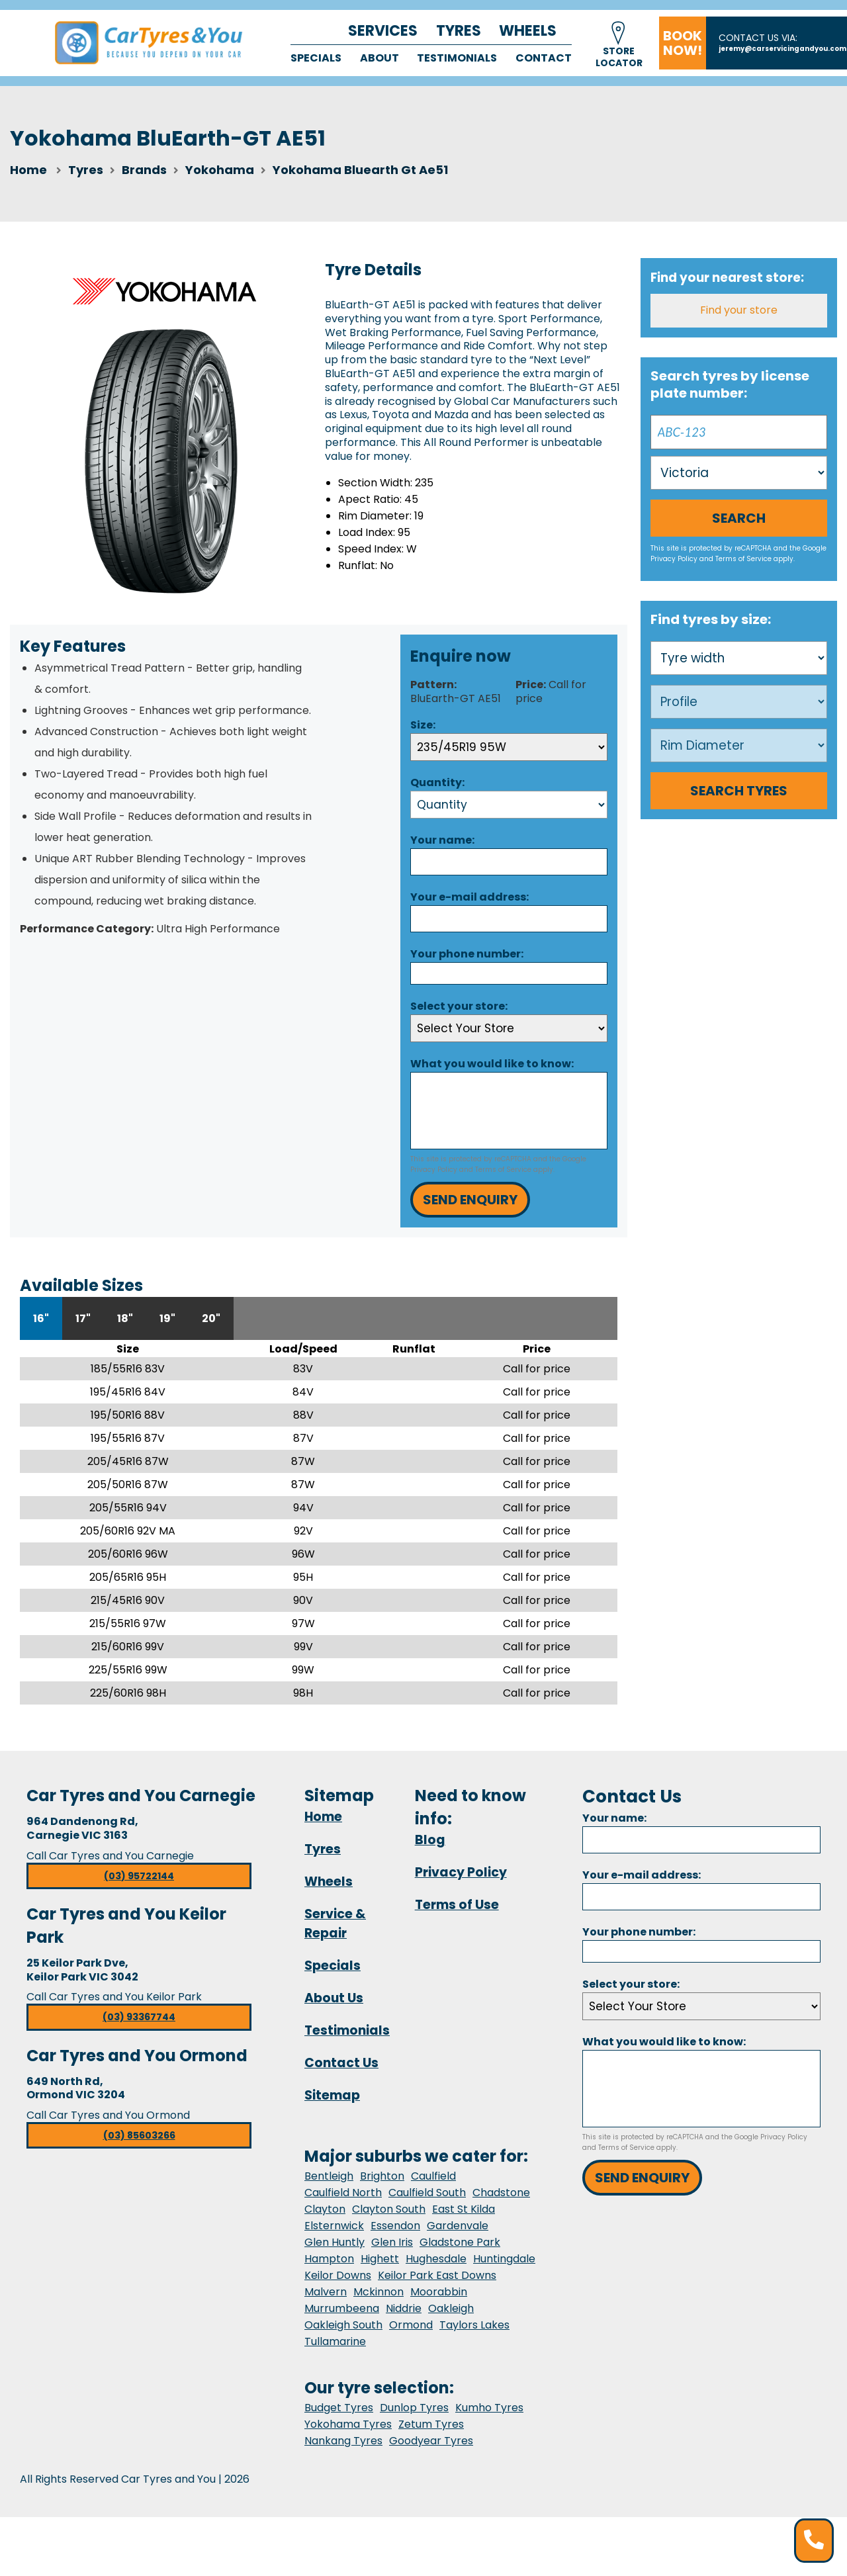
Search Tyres (738, 790)
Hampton (329, 2258)
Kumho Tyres (489, 2407)
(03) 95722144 (139, 1876)
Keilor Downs (337, 2275)
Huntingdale (504, 2258)
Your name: (442, 840)
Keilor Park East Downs (437, 2275)
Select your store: (459, 1006)
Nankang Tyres (343, 2440)
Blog (430, 1840)
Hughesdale (436, 2258)
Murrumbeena (341, 2308)
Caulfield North (343, 2192)
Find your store (739, 310)
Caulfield (433, 2176)
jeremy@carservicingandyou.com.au (783, 49)
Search (739, 518)
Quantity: (437, 782)
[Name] (508, 861)
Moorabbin (438, 2291)
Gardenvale (457, 2225)
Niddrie (404, 2308)
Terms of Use (457, 1905)
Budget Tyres (338, 2407)
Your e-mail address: (469, 897)
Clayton (324, 2209)
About (379, 58)
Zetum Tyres (431, 2424)
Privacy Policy (433, 1170)
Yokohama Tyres (348, 2424)
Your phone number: (466, 953)
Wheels (528, 31)
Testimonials (457, 58)
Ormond (411, 2324)
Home (28, 169)
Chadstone (501, 2192)
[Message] (508, 1110)
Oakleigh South (343, 2324)
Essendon (395, 2225)
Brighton (382, 2176)
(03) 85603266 (139, 2135)
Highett (380, 2258)
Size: (422, 725)
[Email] (508, 918)
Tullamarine (335, 2341)
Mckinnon (378, 2291)
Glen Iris (392, 2242)
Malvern (325, 2291)
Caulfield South (427, 2192)
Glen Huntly (334, 2242)
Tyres (458, 31)
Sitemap (332, 2095)
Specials (315, 58)
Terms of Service (503, 1170)
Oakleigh (451, 2308)
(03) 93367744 (139, 2016)
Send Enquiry (470, 1199)
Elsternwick (334, 2225)
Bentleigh (328, 2176)
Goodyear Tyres (431, 2440)
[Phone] (508, 973)
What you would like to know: (492, 1063)
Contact (543, 58)
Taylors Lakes (474, 2324)
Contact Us (341, 2063)
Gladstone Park (460, 2242)
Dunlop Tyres (414, 2407)
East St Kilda (463, 2209)
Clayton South (388, 2209)
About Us (333, 1998)
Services (383, 31)
